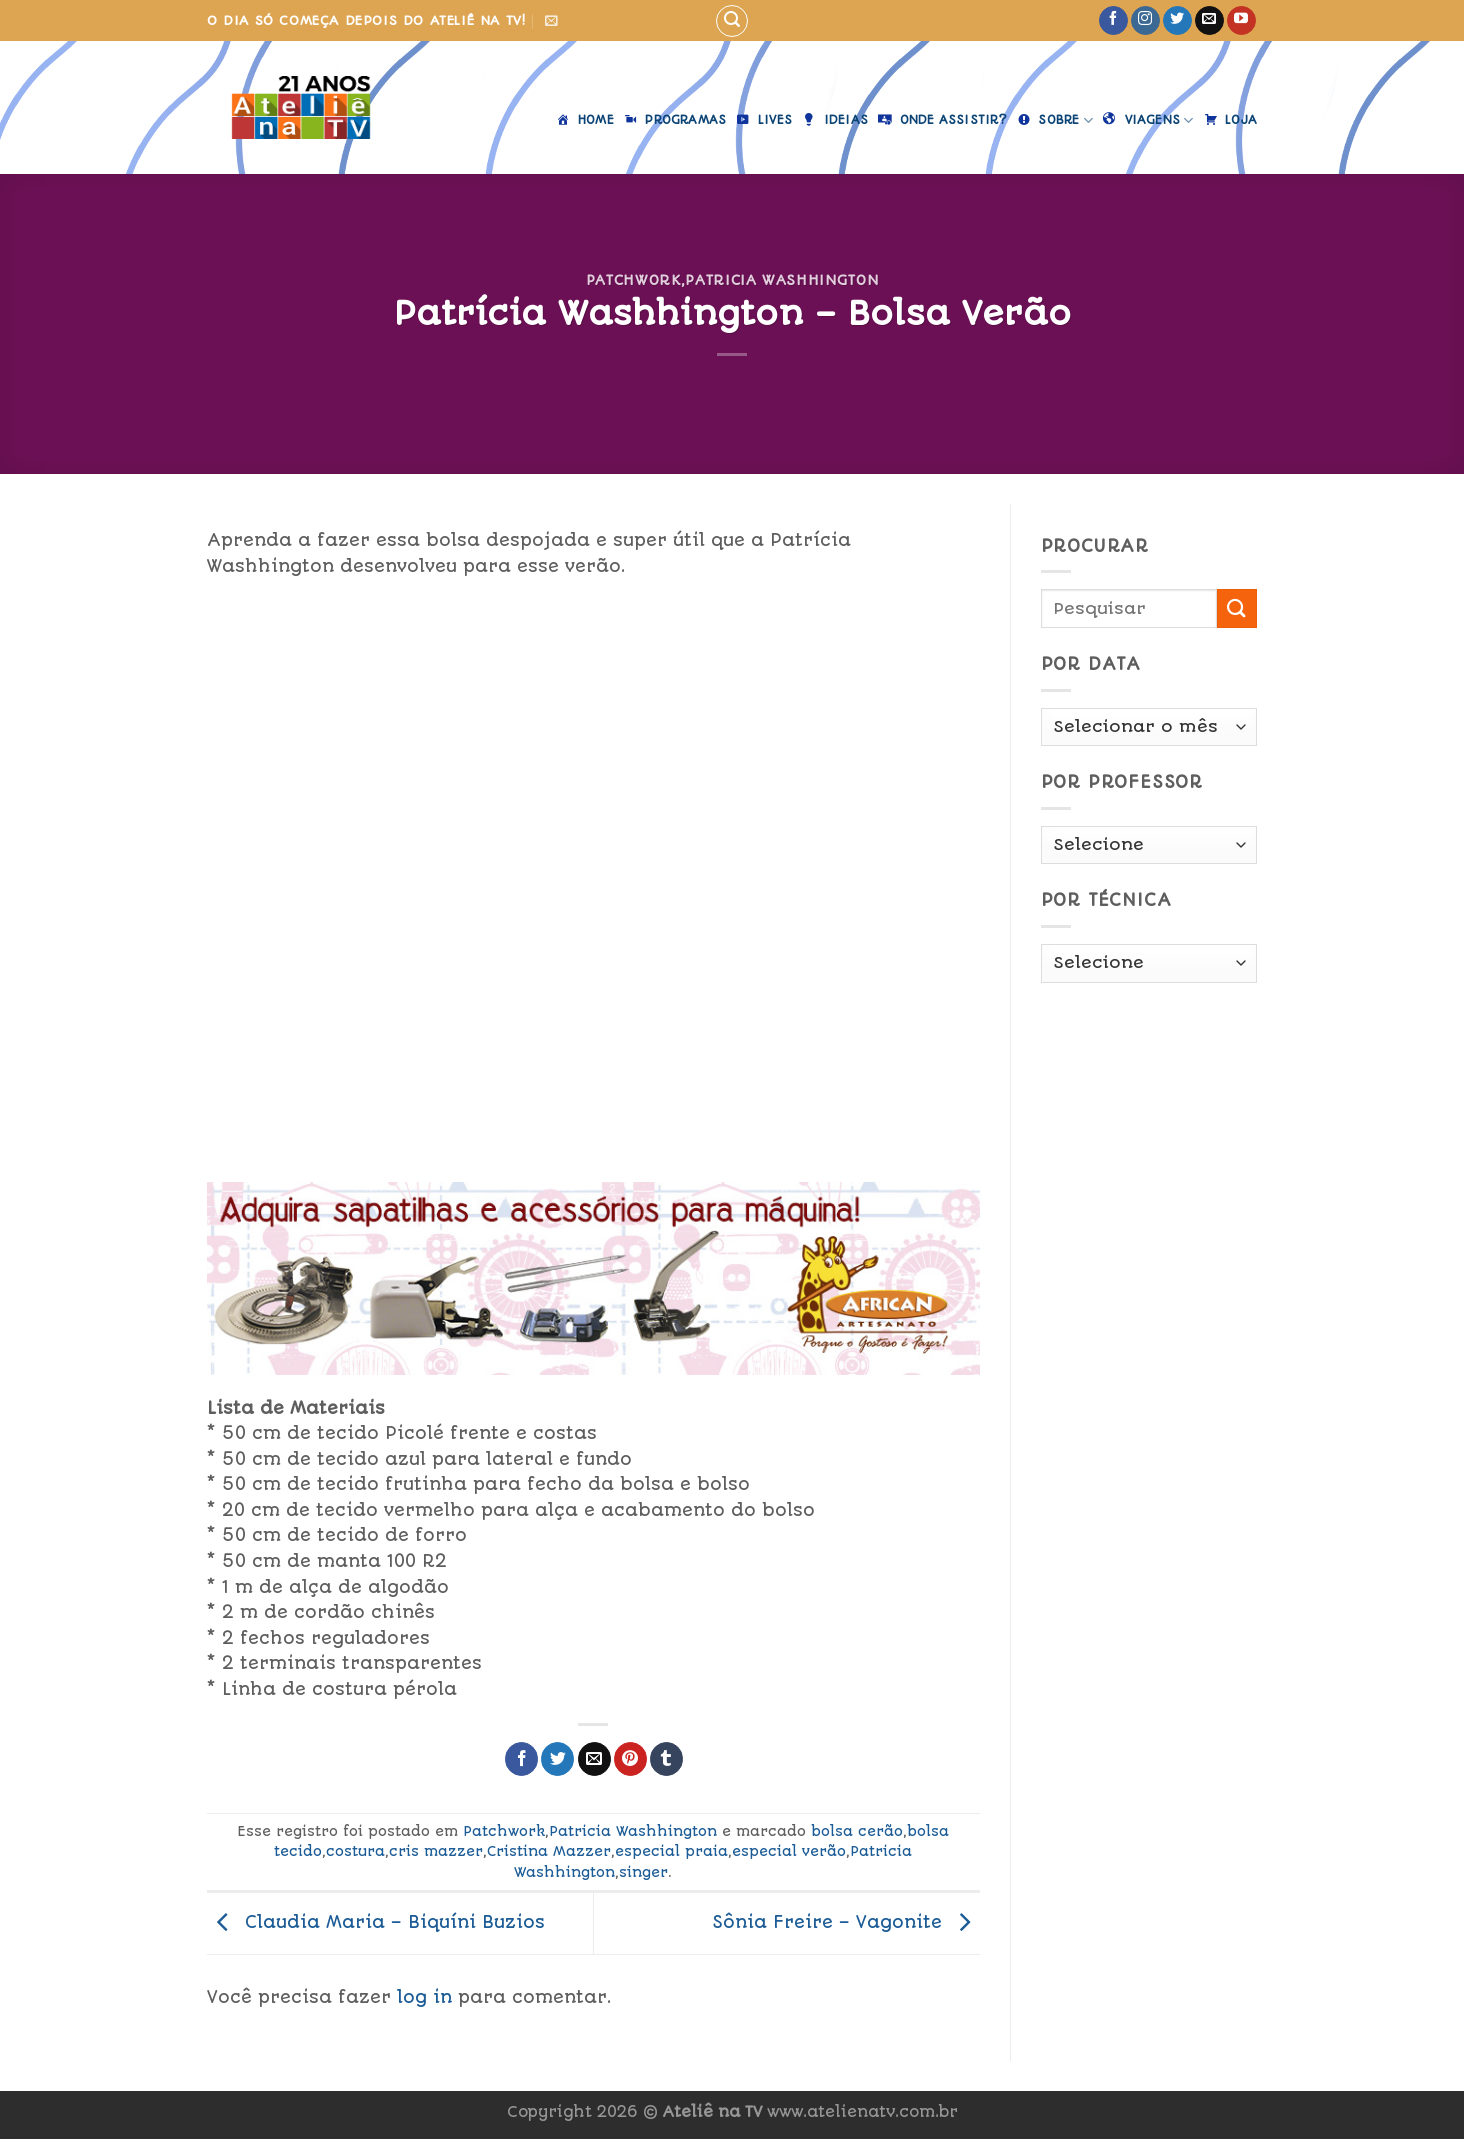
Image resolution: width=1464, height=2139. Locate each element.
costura (355, 1851)
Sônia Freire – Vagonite (846, 1922)
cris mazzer (436, 1851)
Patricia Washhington (781, 280)
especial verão (789, 1851)
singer (643, 1872)
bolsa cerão (857, 1831)
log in (424, 1997)
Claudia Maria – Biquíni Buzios (376, 1922)
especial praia (671, 1851)
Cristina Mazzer (549, 1851)
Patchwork (633, 280)
